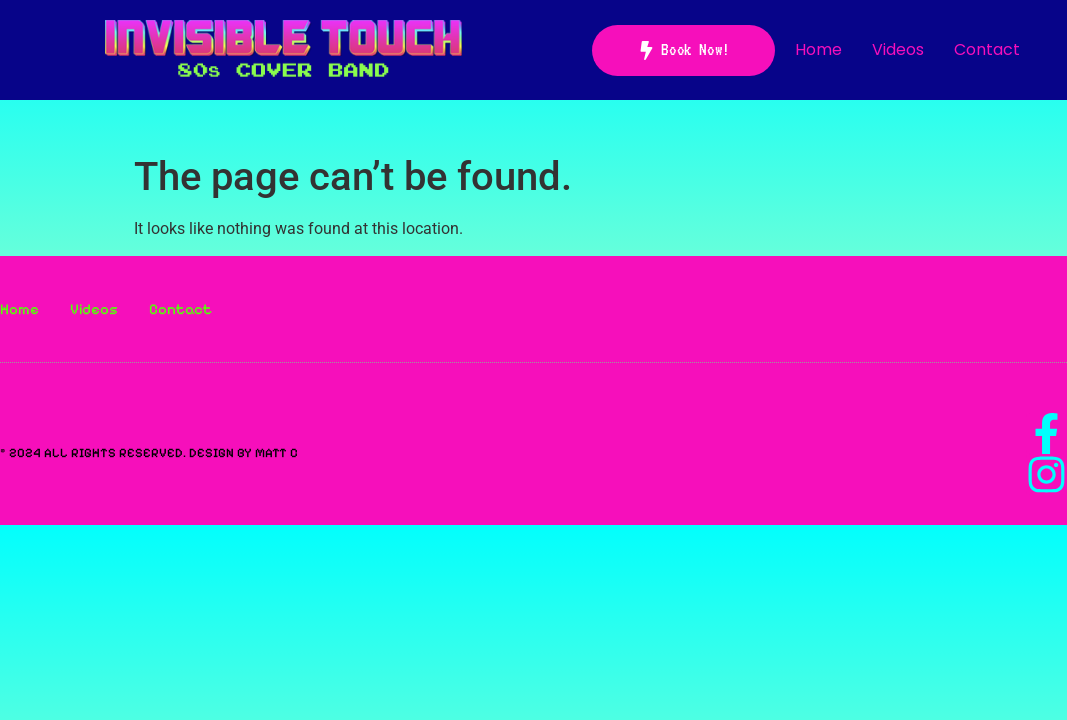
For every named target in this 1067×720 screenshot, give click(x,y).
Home (818, 49)
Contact (987, 49)
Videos (898, 49)
